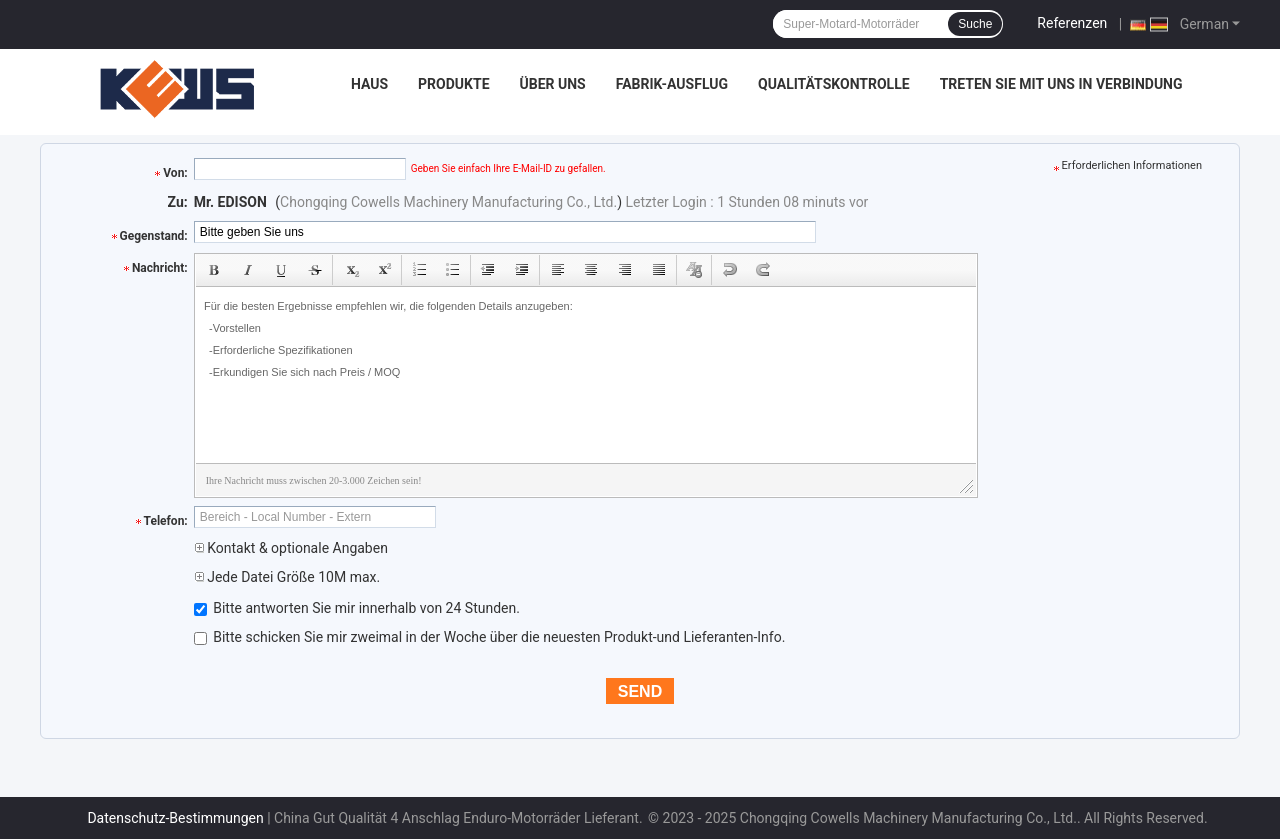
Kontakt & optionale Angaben (291, 548)
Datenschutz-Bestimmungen (175, 818)
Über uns (553, 84)
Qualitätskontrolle (834, 84)
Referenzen (1072, 23)
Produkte (453, 84)
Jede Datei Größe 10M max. (287, 577)
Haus (369, 84)
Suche (975, 24)
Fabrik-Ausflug (672, 84)
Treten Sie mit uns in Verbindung (1061, 84)
